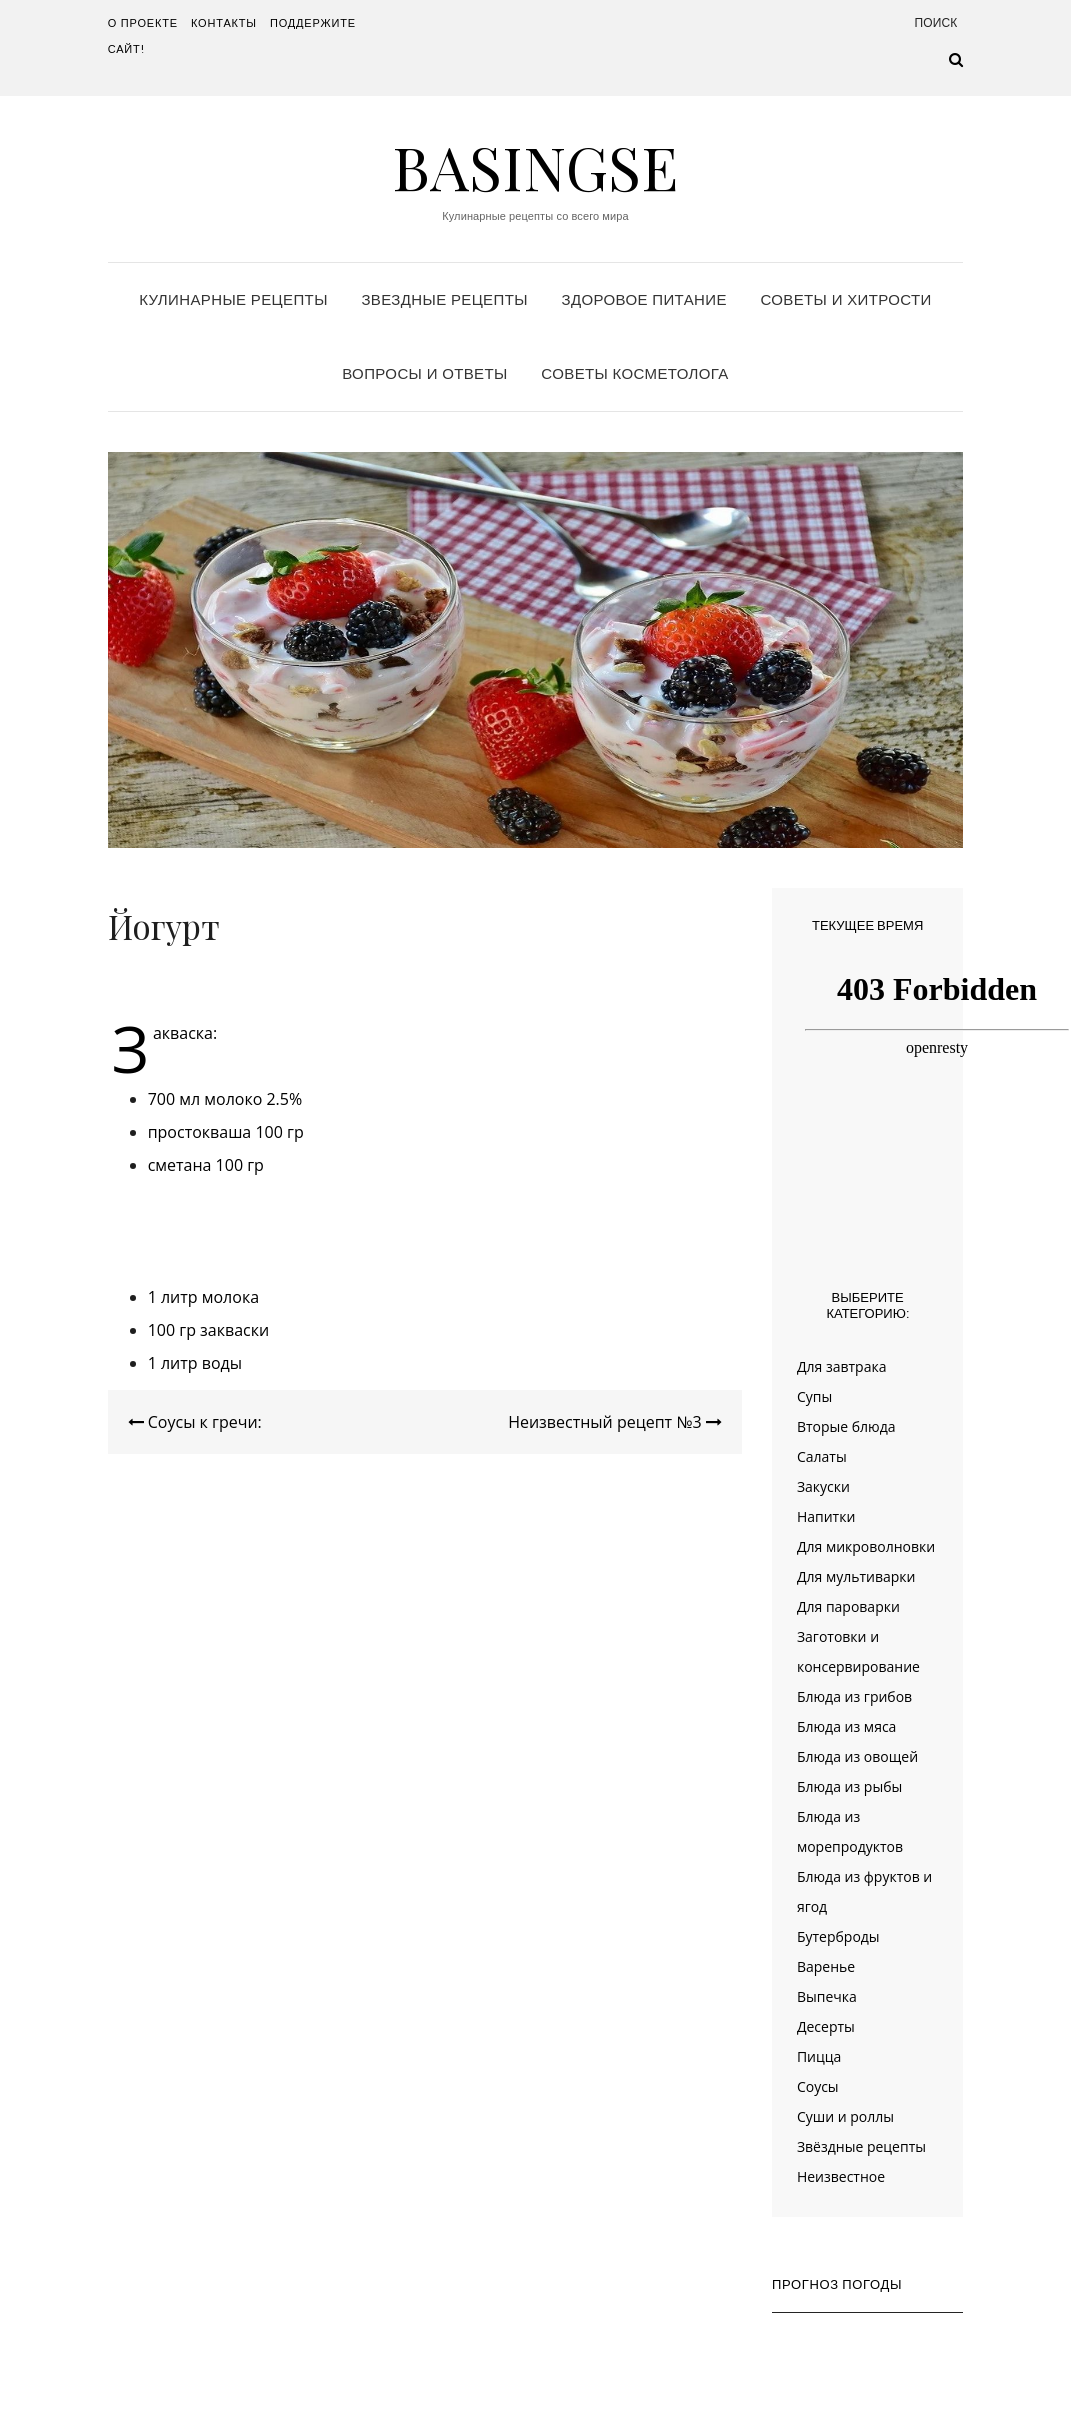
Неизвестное (841, 2176)
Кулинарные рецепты (233, 299)
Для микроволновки (866, 1546)
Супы (814, 1396)
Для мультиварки (856, 1576)
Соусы (818, 2086)
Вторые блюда (846, 1426)
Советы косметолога (634, 373)
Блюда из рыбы (849, 1786)
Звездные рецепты (444, 299)
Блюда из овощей (857, 1756)
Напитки (826, 1516)
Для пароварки (848, 1606)
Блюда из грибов (854, 1696)
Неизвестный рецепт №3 (615, 1422)
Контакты (224, 23)
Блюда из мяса (846, 1726)
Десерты (826, 2026)
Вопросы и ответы (424, 373)
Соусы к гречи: (195, 1422)
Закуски (823, 1486)
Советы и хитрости (845, 299)
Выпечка (827, 1996)
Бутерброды (838, 1936)
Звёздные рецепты (861, 2146)
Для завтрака (842, 1366)
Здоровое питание (644, 299)
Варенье (826, 1966)
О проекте (143, 23)
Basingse (535, 166)
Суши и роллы (845, 2116)
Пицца (819, 2056)
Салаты (822, 1456)
